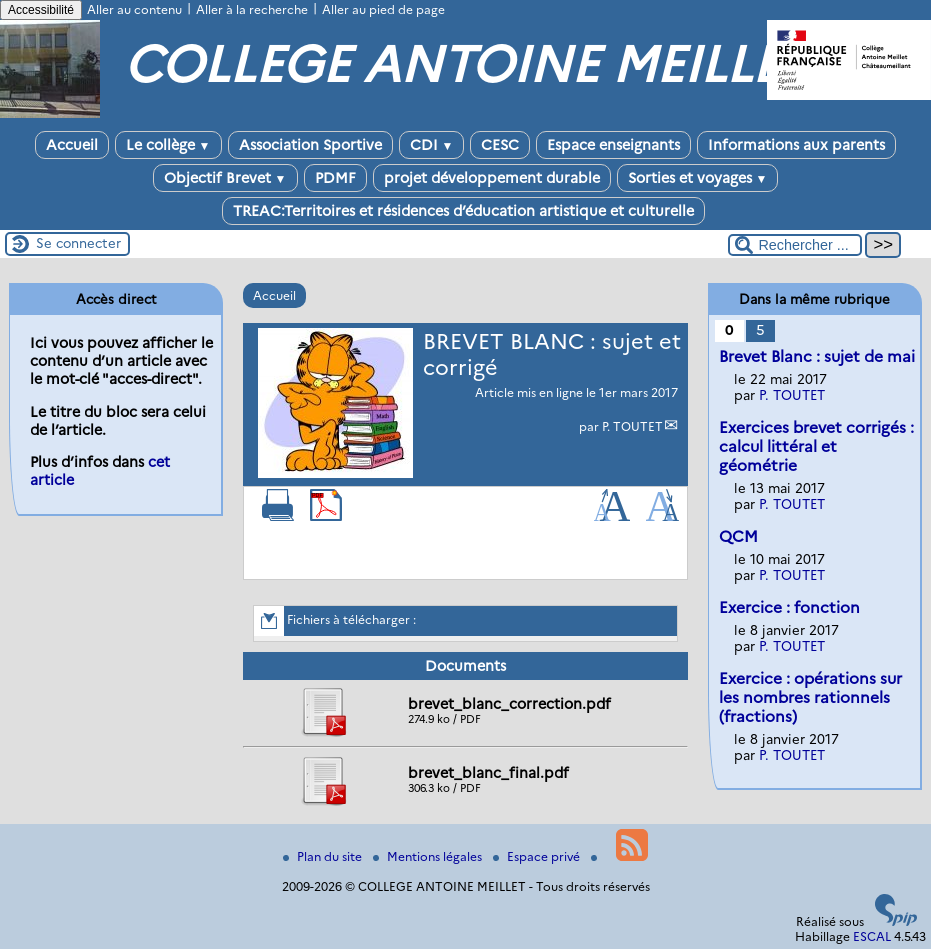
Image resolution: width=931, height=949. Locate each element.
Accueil (72, 145)
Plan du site (324, 856)
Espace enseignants (613, 145)
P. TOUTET (632, 426)
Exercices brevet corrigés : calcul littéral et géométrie (816, 446)
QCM (738, 536)
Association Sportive (310, 145)
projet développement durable (492, 178)
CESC (500, 145)
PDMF (335, 178)
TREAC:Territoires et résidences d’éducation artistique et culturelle (463, 211)
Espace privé (538, 856)
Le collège (168, 145)
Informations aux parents (796, 145)
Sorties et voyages (698, 178)
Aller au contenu (134, 9)
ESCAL (872, 936)
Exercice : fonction (789, 607)
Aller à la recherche (252, 9)
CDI (432, 145)
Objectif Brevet (225, 178)
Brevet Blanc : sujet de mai (817, 356)
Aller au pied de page (383, 9)
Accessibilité (41, 10)
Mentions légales (429, 856)
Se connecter (78, 243)
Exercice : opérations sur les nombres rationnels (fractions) (810, 697)
